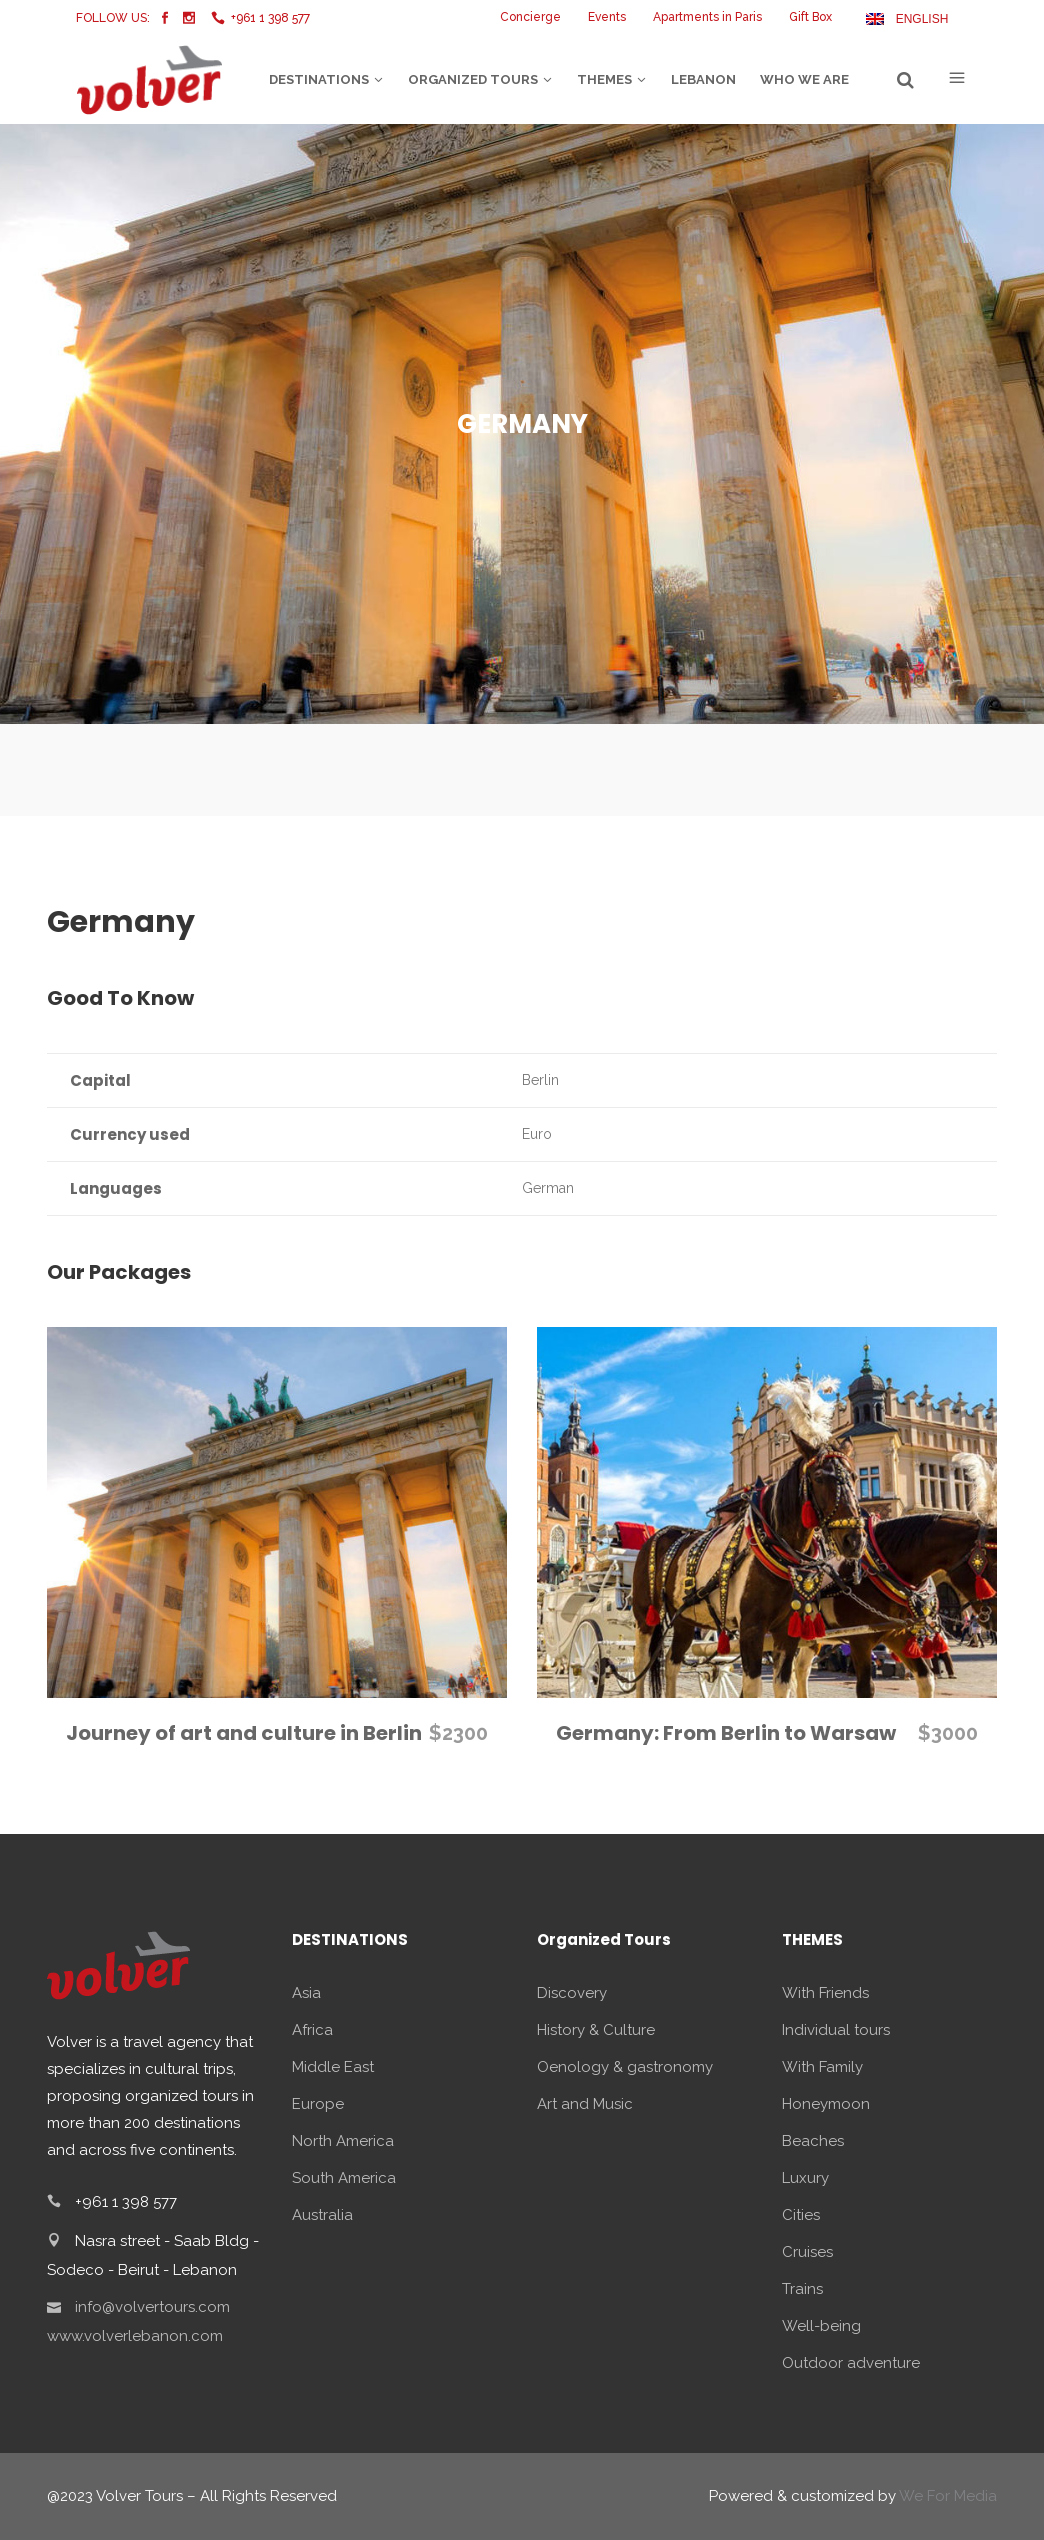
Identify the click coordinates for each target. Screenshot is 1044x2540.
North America (343, 2141)
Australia (322, 2215)
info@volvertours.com (152, 2307)
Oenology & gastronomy (625, 2067)
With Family (822, 2067)
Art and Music (585, 2104)
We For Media (948, 2496)
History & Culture (596, 2030)
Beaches (813, 2141)
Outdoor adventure (851, 2363)
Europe (318, 2104)
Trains (802, 2289)
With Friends (825, 1993)
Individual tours (836, 2030)
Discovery (572, 1993)
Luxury (805, 2178)
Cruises (807, 2252)
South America (344, 2178)
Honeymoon (826, 2104)
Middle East (333, 2067)
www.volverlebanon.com (135, 2336)
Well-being (821, 2326)
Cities (801, 2215)
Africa (312, 2030)
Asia (306, 1993)
